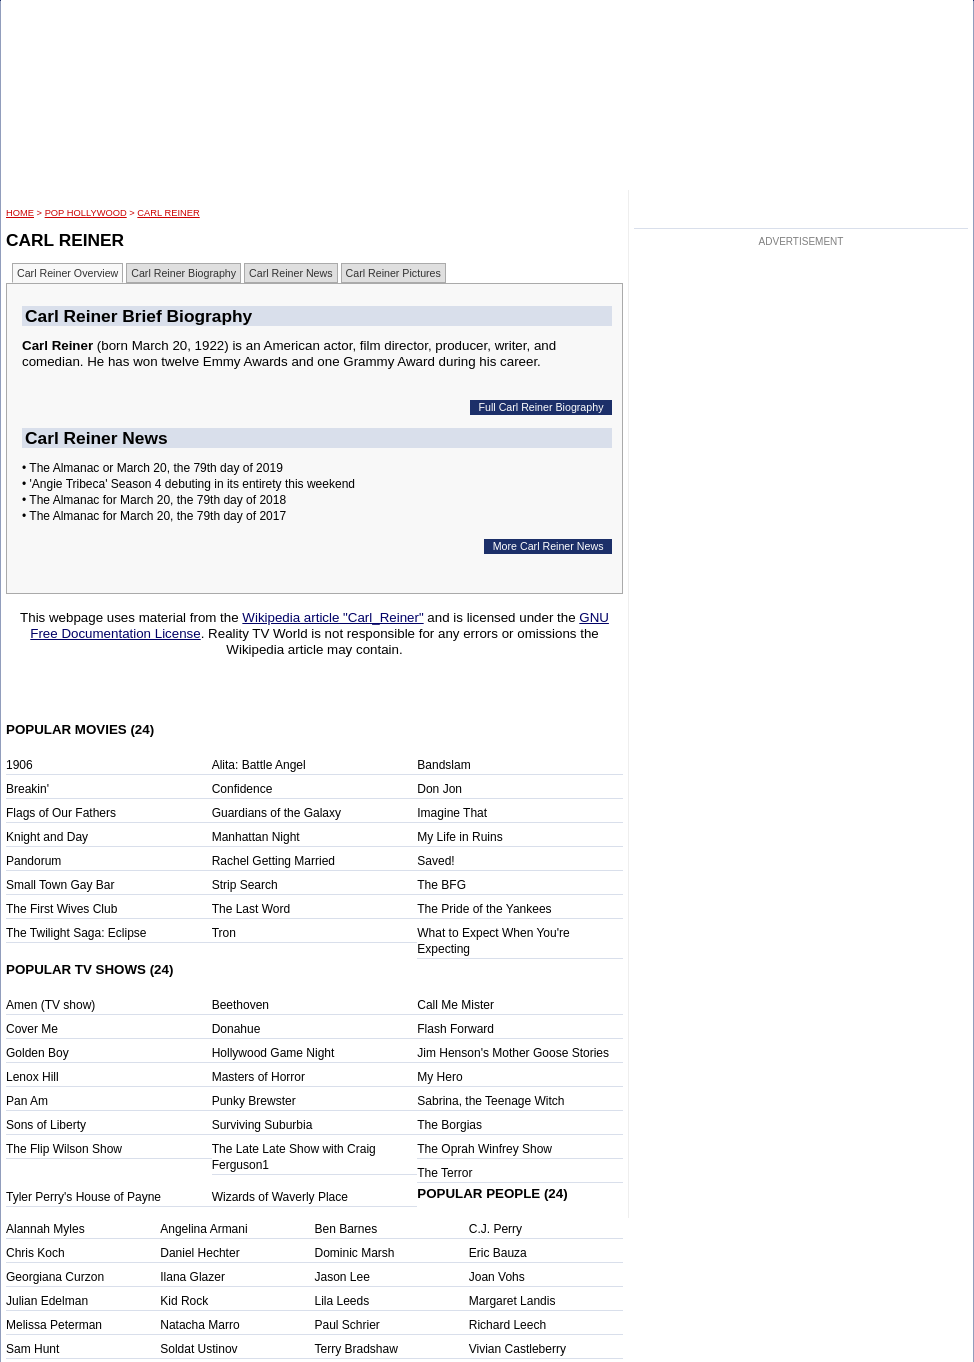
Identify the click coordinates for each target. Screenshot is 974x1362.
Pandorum (33, 861)
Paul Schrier (347, 1325)
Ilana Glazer (192, 1277)
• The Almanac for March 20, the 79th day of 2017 (154, 516)
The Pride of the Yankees (484, 909)
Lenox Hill (32, 1077)
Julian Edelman (47, 1301)
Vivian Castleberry (517, 1349)
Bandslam (443, 765)
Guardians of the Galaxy (276, 813)
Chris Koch (35, 1253)
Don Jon (439, 789)
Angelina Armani (203, 1229)
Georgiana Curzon (55, 1277)
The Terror (444, 1173)
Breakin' (27, 789)
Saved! (435, 861)
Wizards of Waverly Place (280, 1197)
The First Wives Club (61, 909)
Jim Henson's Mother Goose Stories (513, 1053)
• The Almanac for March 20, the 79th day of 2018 (154, 500)
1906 (19, 765)
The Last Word (251, 909)
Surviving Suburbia (262, 1125)
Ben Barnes (346, 1229)
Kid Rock (184, 1301)
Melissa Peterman (54, 1325)
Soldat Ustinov (198, 1349)
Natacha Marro (199, 1325)
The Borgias (449, 1125)
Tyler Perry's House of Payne (83, 1197)
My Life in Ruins (459, 837)
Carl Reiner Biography (183, 273)
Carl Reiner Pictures (393, 273)
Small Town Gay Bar (60, 885)
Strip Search (245, 885)
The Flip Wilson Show (64, 1149)
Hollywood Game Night (273, 1053)
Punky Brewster (254, 1101)
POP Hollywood (86, 213)
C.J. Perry (495, 1229)
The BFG (441, 885)
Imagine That (452, 813)
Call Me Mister (455, 1005)
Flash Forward (455, 1029)
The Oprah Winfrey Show (484, 1149)
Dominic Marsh (355, 1253)
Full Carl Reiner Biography (541, 407)
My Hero (439, 1077)
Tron (224, 933)
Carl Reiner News (291, 273)
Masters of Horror (258, 1077)
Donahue (236, 1029)
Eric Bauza (498, 1253)
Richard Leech (507, 1325)
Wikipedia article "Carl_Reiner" (332, 617)
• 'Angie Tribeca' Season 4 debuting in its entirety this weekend (188, 484)
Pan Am (27, 1101)
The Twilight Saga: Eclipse (76, 933)
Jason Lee (342, 1277)
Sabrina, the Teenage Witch (490, 1101)
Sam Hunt (32, 1349)
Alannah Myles (45, 1229)
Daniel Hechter (199, 1253)
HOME (20, 213)
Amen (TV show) (50, 1005)
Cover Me (32, 1029)
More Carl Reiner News (548, 546)
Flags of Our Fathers (61, 813)
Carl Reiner (168, 213)
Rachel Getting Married (273, 861)
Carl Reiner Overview (67, 273)
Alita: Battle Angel (259, 765)
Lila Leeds (342, 1301)
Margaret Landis (512, 1301)
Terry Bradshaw (356, 1349)
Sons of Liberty (46, 1125)
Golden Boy (37, 1053)
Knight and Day (47, 837)
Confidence (242, 789)
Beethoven (240, 1005)
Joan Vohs (497, 1277)
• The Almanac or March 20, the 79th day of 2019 (152, 468)
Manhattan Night (256, 837)
